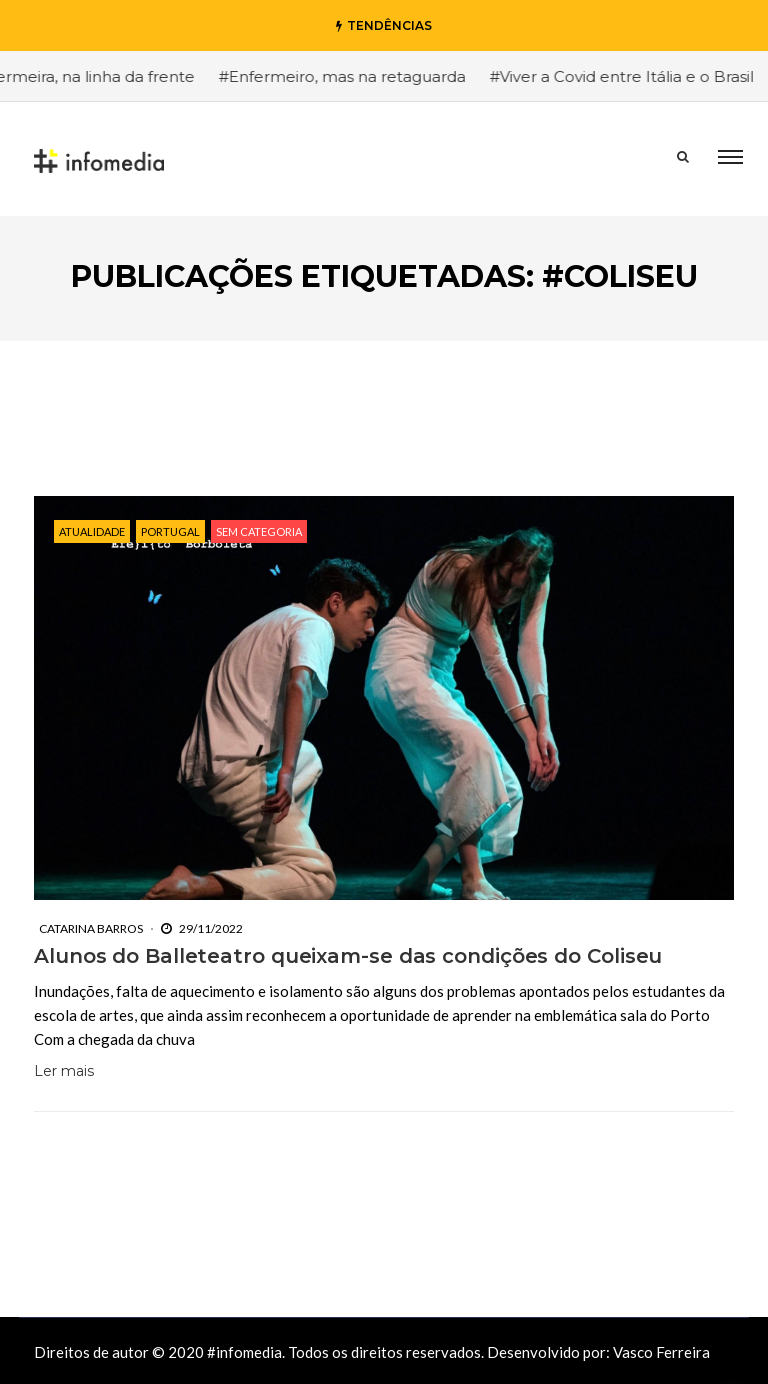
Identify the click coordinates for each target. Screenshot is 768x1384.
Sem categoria (259, 531)
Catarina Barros (91, 928)
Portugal (170, 531)
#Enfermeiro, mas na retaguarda (350, 76)
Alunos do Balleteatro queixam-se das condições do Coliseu (348, 956)
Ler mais (64, 1071)
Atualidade (92, 531)
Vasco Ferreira (661, 1352)
